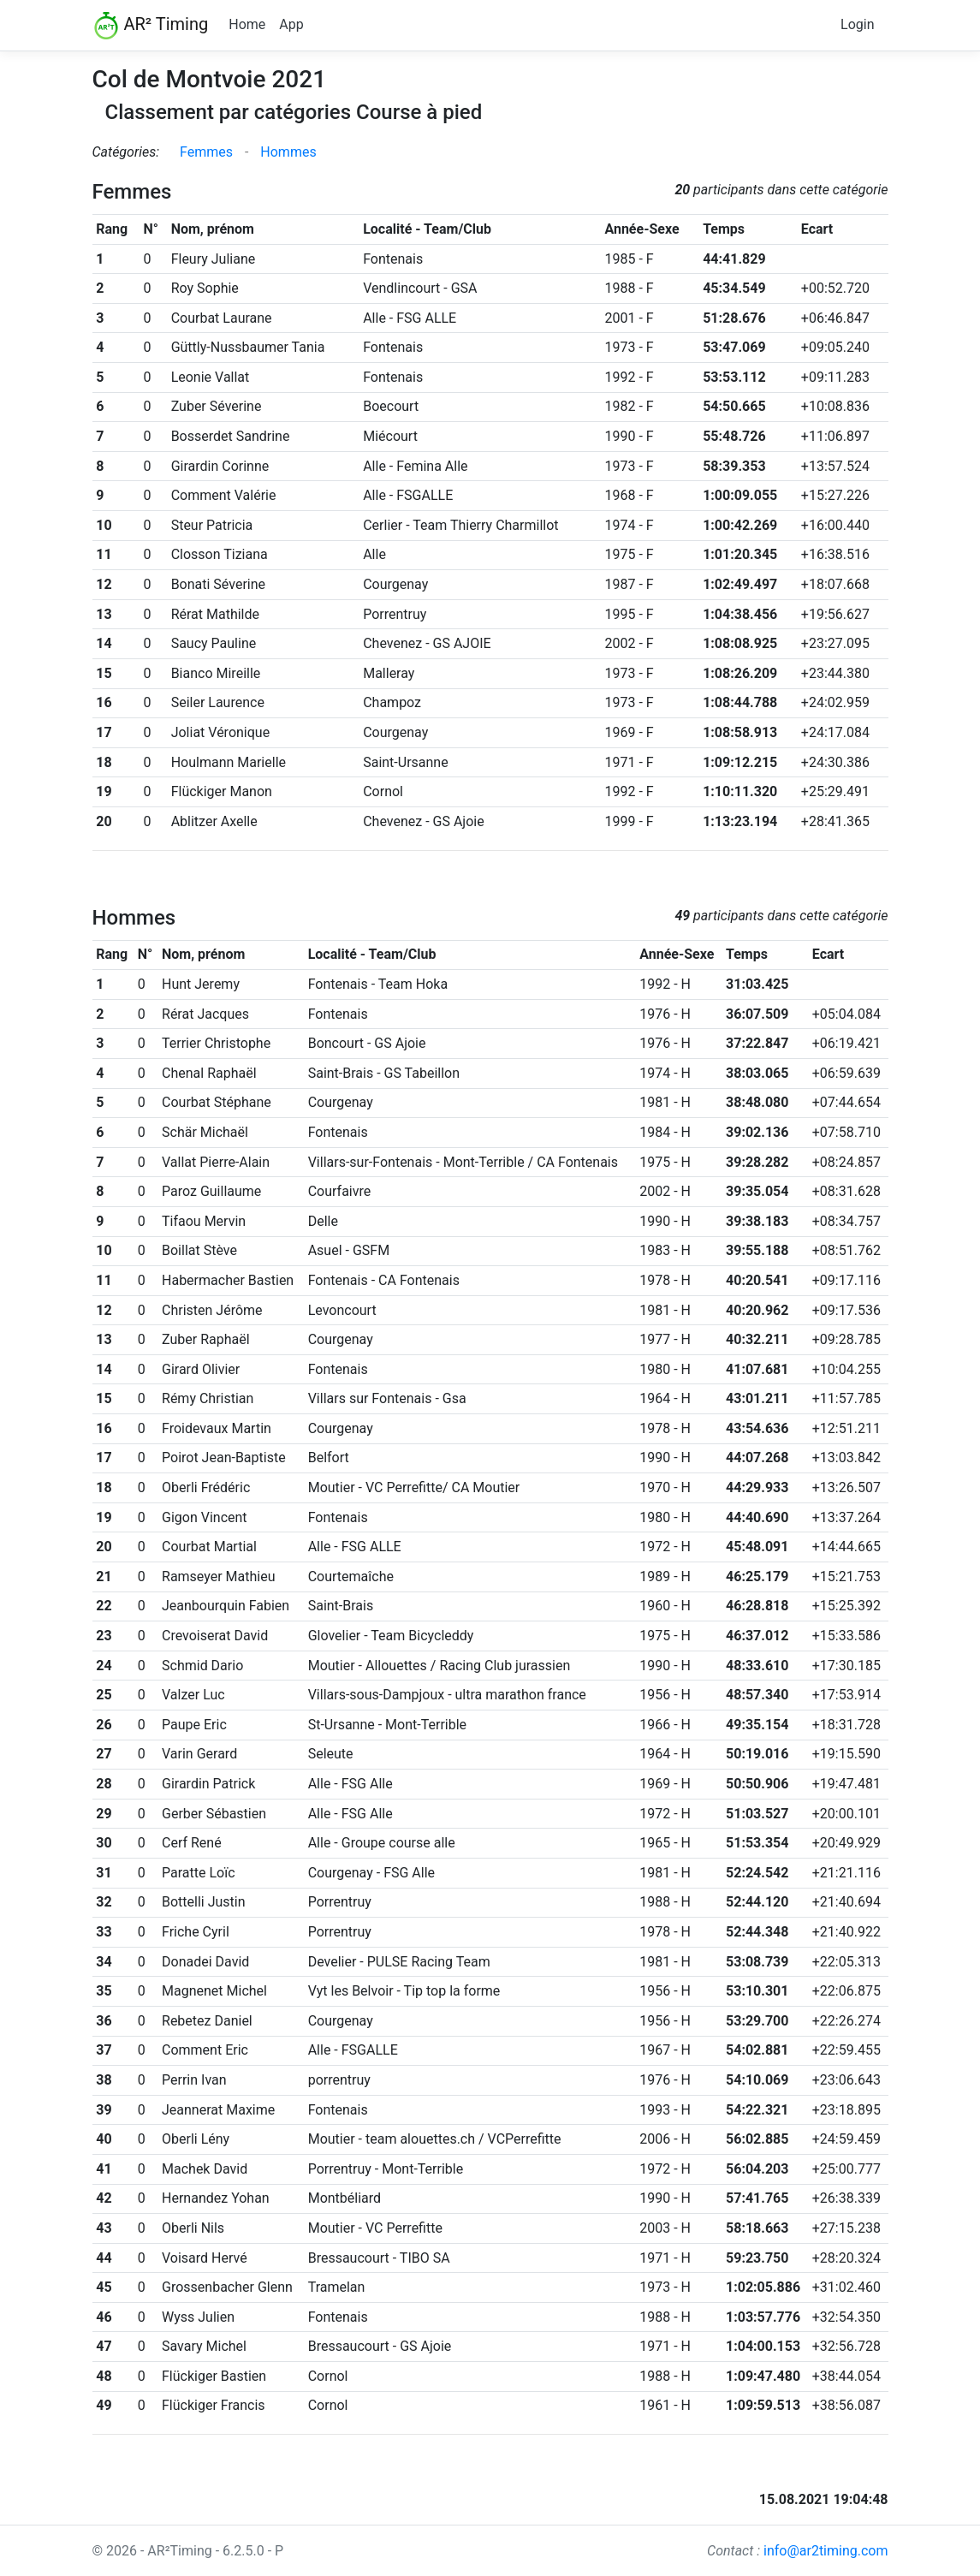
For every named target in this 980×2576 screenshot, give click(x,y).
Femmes (206, 152)
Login (857, 24)
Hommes (288, 152)
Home (247, 24)
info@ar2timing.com (825, 2551)
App (291, 24)
